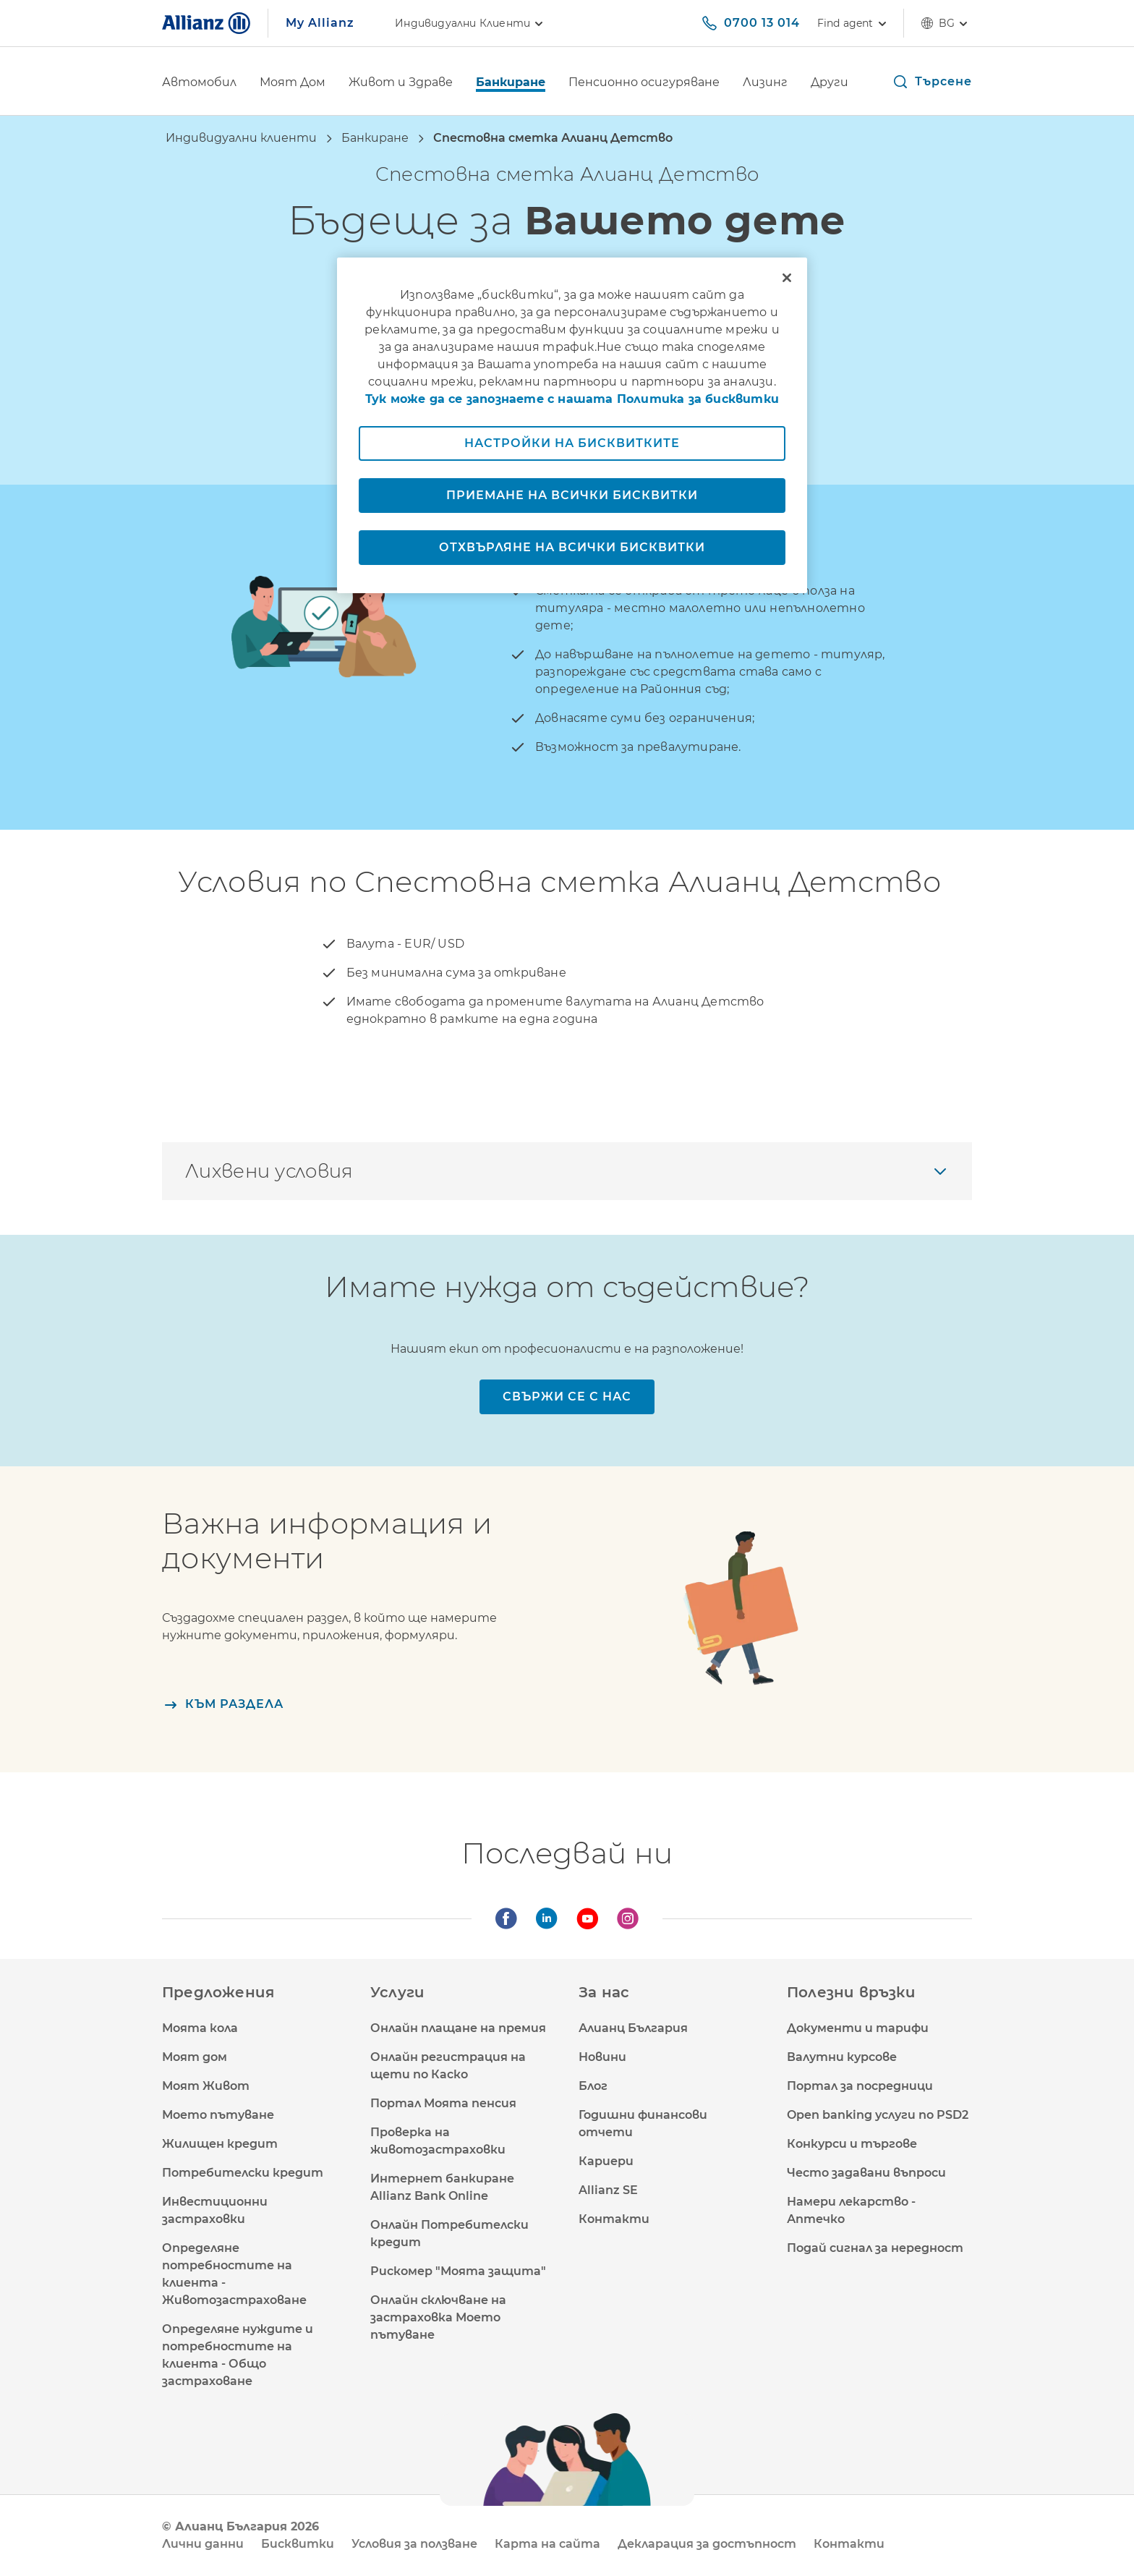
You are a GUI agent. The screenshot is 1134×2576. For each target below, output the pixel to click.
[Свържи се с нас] (567, 1397)
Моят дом (194, 2057)
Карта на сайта (547, 2544)
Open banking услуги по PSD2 (877, 2115)
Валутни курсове (842, 2057)
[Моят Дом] (292, 83)
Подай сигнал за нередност (875, 2248)
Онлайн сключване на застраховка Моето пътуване (438, 2317)
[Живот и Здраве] (401, 83)
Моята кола (200, 2028)
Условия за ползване (414, 2544)
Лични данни (203, 2544)
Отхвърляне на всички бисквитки (572, 547)
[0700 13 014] (750, 23)
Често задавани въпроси (866, 2173)
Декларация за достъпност (707, 2544)
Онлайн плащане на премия (458, 2028)
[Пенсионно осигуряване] (644, 83)
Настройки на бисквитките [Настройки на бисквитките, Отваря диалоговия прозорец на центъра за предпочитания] (572, 443)
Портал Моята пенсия (443, 2103)
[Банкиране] (510, 83)
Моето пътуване (218, 2115)
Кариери (606, 2161)
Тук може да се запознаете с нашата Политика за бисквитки (572, 399)
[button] (932, 81)
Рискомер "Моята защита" (458, 2271)
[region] (572, 425)
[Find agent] (851, 23)
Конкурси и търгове (852, 2144)
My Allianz (320, 23)
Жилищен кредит (220, 2144)
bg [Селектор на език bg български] (946, 23)
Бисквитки (297, 2544)
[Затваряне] (787, 278)
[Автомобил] (199, 83)
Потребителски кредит (242, 2173)
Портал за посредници (860, 2086)
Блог (593, 2086)
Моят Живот (206, 2086)
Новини (602, 2057)
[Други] (829, 83)
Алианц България (633, 2028)
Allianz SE (608, 2190)
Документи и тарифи (858, 2028)
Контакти (614, 2219)
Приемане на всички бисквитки (572, 495)
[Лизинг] (765, 83)
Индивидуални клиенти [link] (471, 23)
